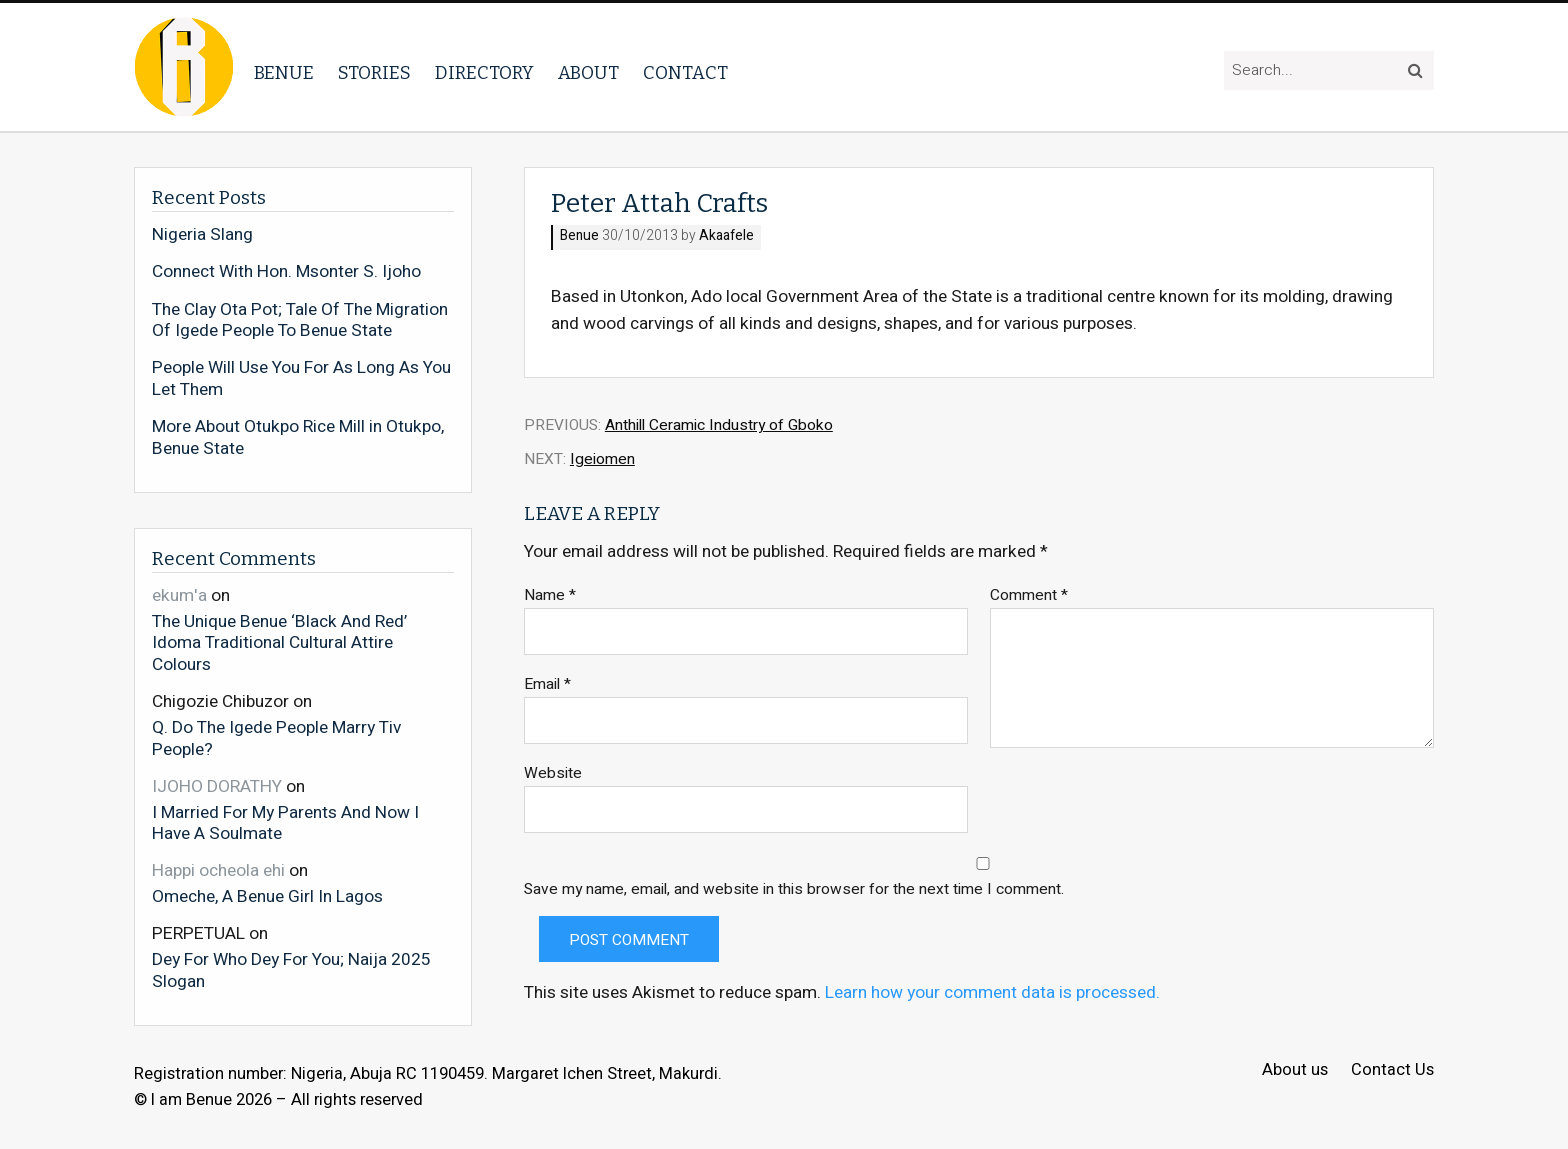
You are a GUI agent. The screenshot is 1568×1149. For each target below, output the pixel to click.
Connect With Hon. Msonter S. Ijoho (286, 272)
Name (550, 595)
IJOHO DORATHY (217, 786)
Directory (484, 73)
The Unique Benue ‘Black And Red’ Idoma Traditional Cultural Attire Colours (279, 642)
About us (1295, 1070)
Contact (685, 73)
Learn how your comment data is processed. (992, 992)
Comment (1029, 595)
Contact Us (1392, 1070)
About (588, 73)
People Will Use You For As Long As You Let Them (301, 378)
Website (553, 773)
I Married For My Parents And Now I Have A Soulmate (285, 822)
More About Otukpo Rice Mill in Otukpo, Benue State (298, 437)
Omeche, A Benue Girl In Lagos (267, 896)
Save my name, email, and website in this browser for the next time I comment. (794, 889)
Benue (284, 73)
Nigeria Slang (202, 235)
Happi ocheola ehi (218, 870)
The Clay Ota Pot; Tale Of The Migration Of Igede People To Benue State (300, 320)
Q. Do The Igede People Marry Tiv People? (276, 737)
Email (547, 684)
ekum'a (179, 595)
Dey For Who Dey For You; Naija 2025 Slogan (291, 969)
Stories (374, 73)
